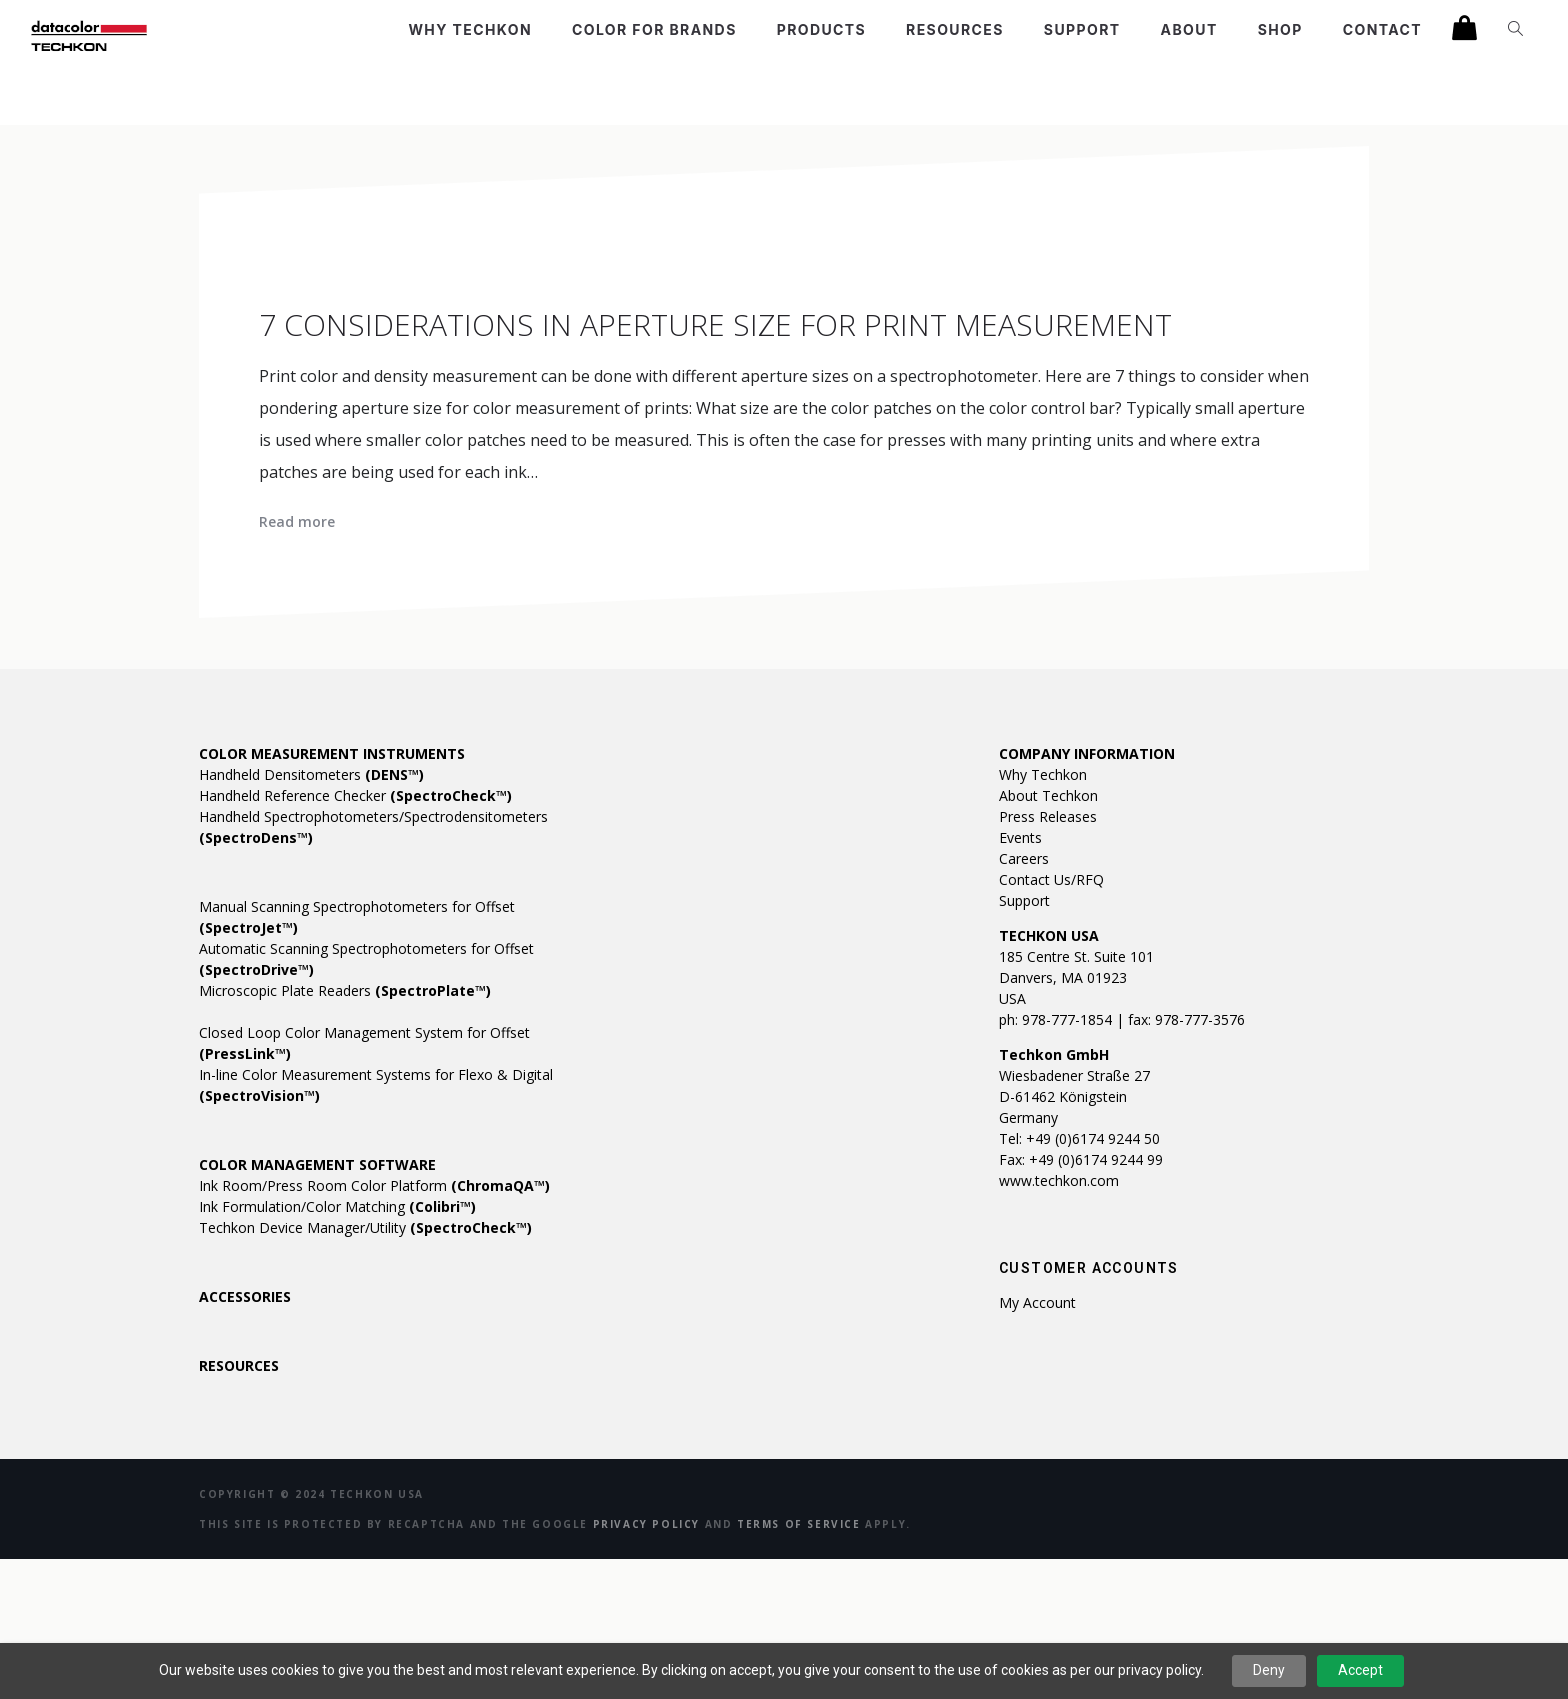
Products (821, 29)
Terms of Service (799, 1524)
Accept (1360, 1670)
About (1189, 29)
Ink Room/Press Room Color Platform (374, 1185)
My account (1037, 1302)
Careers (1024, 858)
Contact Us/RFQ (1051, 879)
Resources (955, 29)
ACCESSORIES (245, 1296)
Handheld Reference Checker (355, 795)
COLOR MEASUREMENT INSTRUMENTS (332, 753)
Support (1082, 29)
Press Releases (1048, 816)
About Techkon (1048, 795)
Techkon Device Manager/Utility (365, 1227)
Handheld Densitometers (311, 774)
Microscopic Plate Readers (345, 990)
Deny (1269, 1670)
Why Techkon (470, 29)
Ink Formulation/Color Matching (337, 1206)
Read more (297, 521)
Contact (1382, 29)
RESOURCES (239, 1365)
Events (1020, 837)
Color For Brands (654, 29)
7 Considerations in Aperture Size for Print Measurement (715, 324)
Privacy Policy (646, 1524)
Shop (1280, 29)
